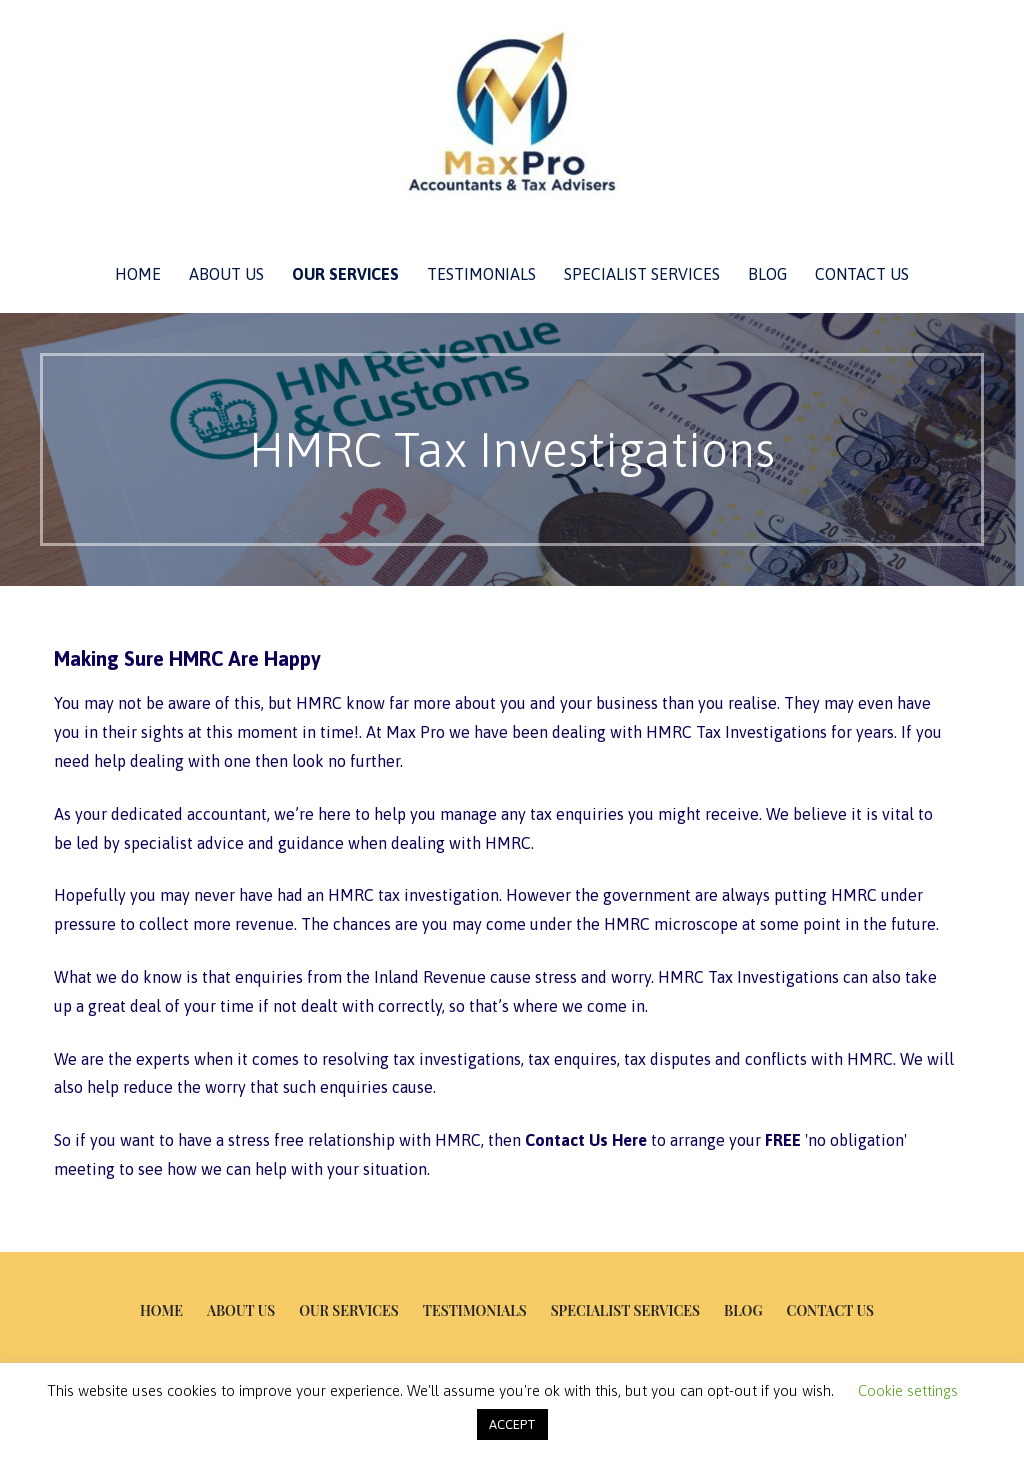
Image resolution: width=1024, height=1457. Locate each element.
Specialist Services (642, 274)
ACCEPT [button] (512, 1424)
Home (138, 274)
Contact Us (862, 274)
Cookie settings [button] (908, 1390)
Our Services (345, 274)
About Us (226, 274)
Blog (767, 274)
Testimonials (481, 274)
